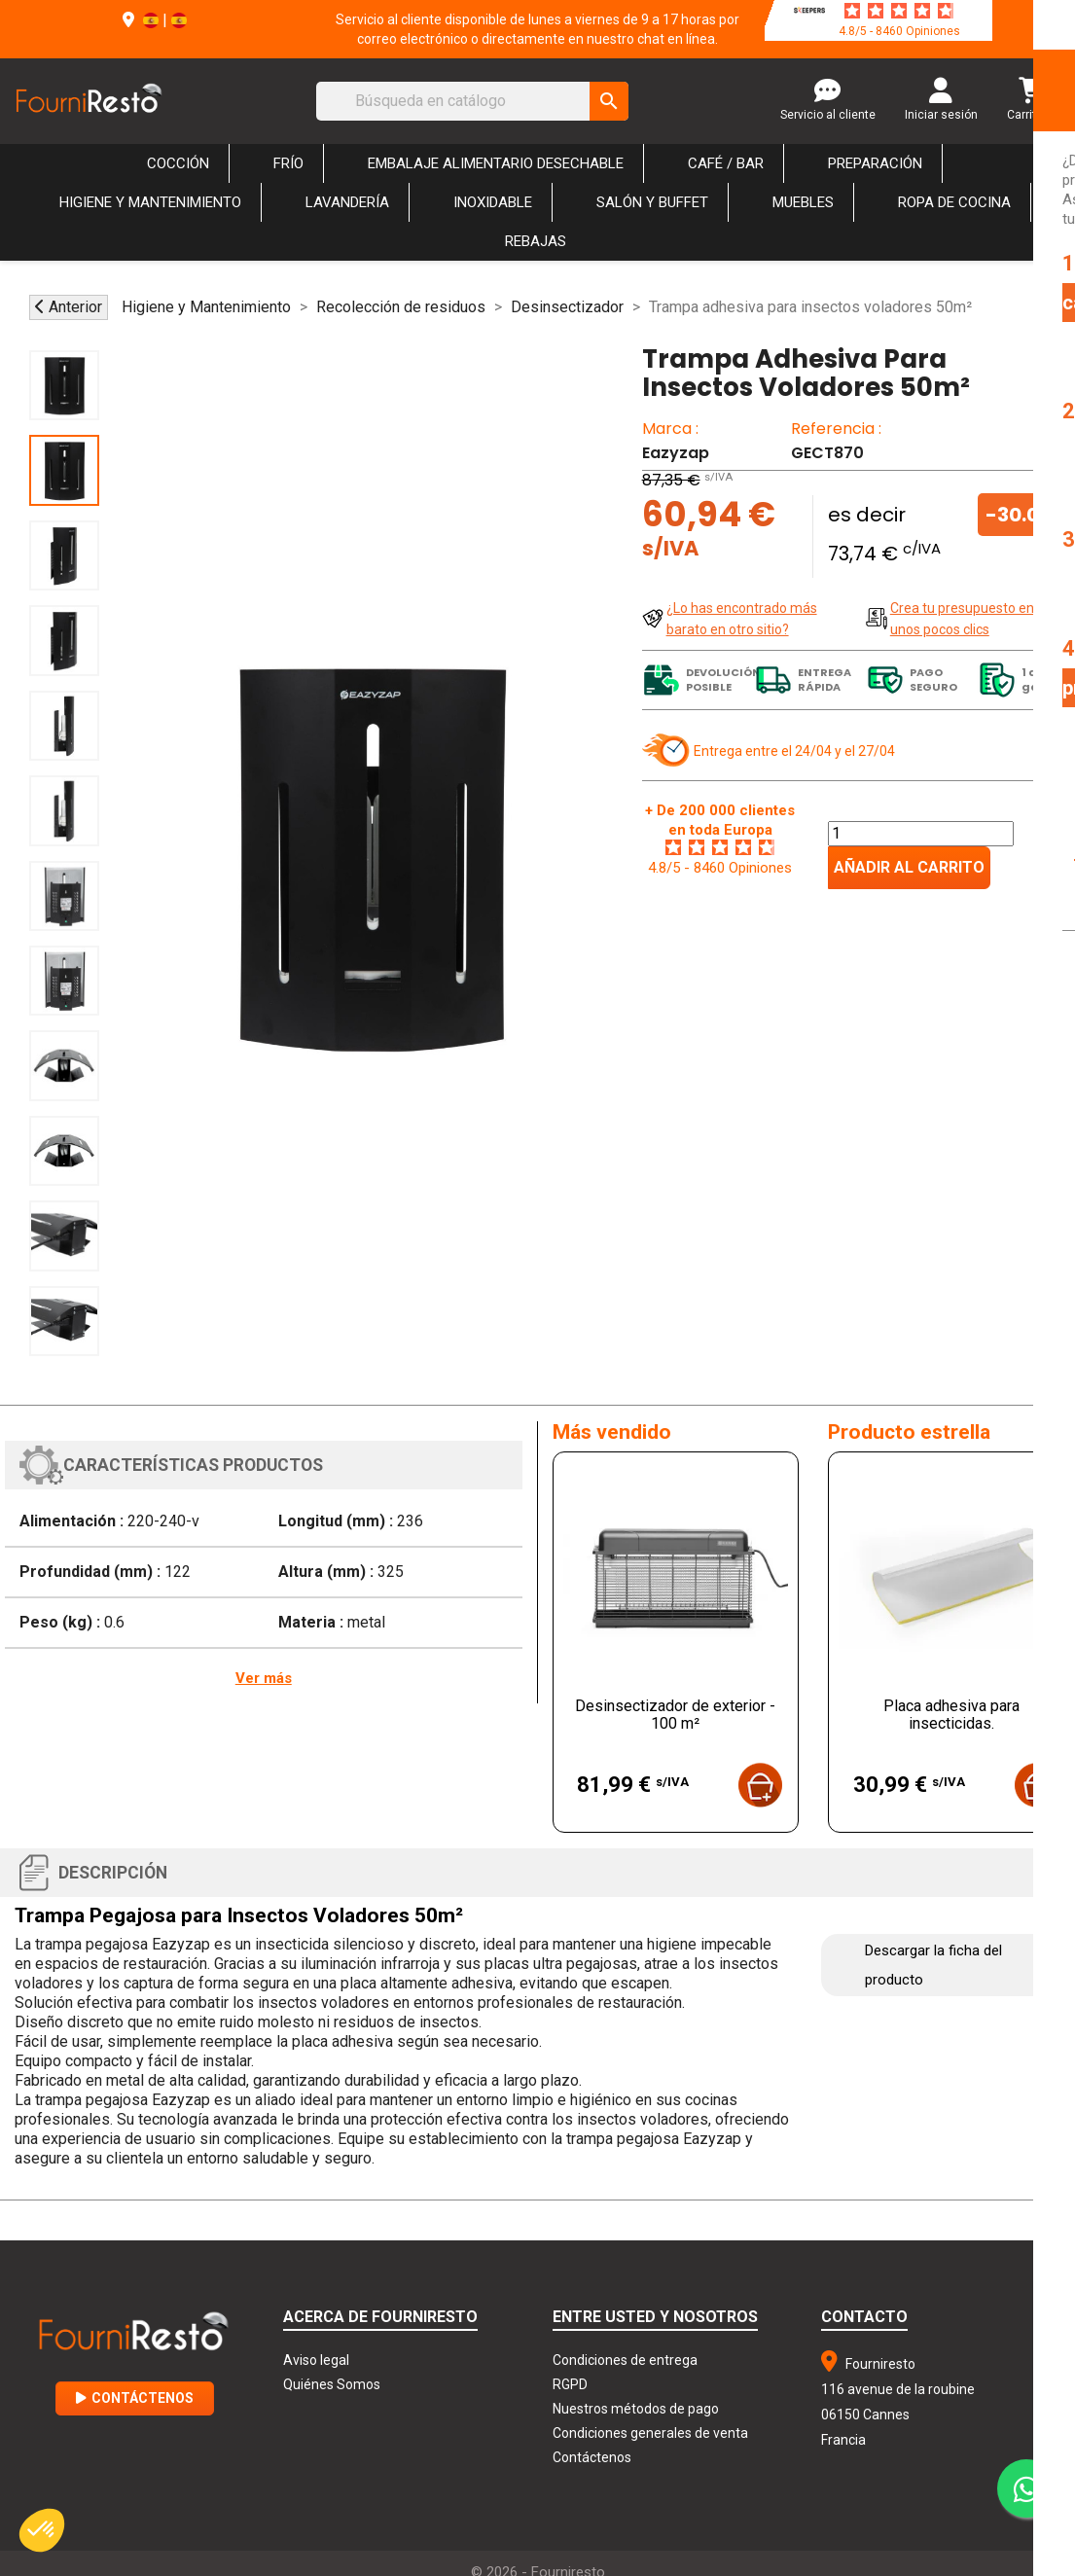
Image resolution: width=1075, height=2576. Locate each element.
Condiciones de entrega (625, 2360)
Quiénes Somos (331, 2384)
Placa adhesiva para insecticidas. (951, 1715)
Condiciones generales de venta (650, 2433)
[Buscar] (472, 101)
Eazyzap (675, 453)
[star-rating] (899, 10)
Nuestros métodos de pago (636, 2408)
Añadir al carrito (909, 867)
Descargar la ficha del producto (933, 1965)
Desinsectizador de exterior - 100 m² (675, 1715)
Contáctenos (135, 2398)
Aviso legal (316, 2360)
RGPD (570, 2384)
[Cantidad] (921, 833)
